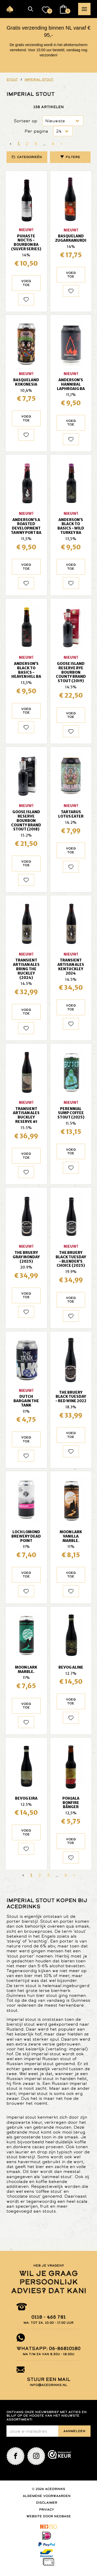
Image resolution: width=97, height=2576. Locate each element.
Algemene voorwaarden (47, 2496)
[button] (30, 9)
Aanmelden (74, 2431)
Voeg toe (26, 283)
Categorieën (29, 157)
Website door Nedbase (48, 2516)
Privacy (46, 2510)
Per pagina (36, 131)
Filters (73, 157)
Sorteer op (25, 120)
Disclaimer (46, 2503)
